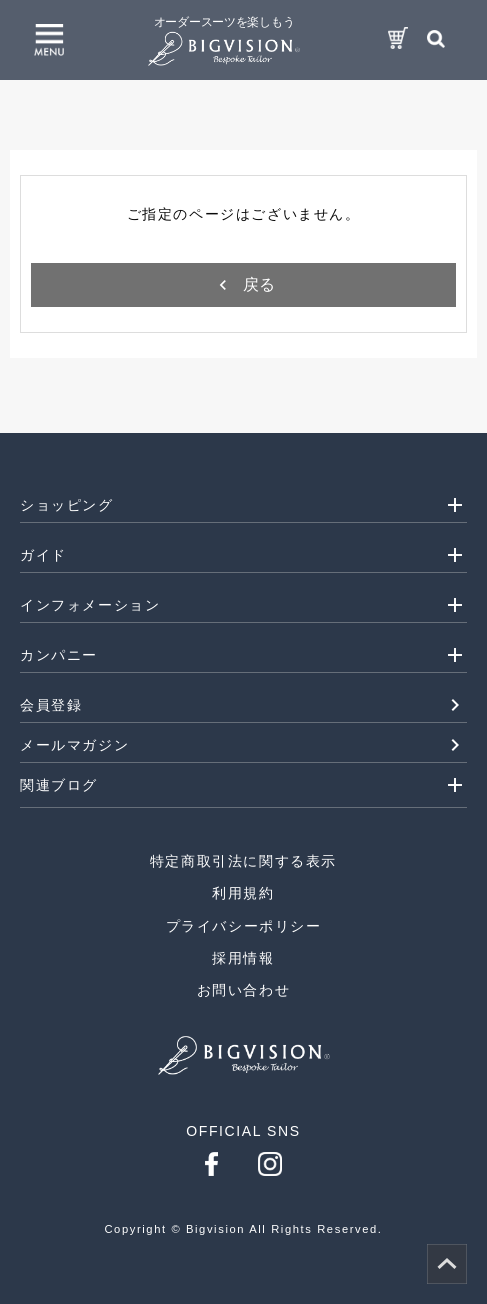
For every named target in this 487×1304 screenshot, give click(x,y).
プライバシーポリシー (244, 926)
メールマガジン (74, 745)
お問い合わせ (244, 990)
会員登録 (51, 705)
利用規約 (243, 893)
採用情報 (243, 958)
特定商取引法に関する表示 (243, 861)
